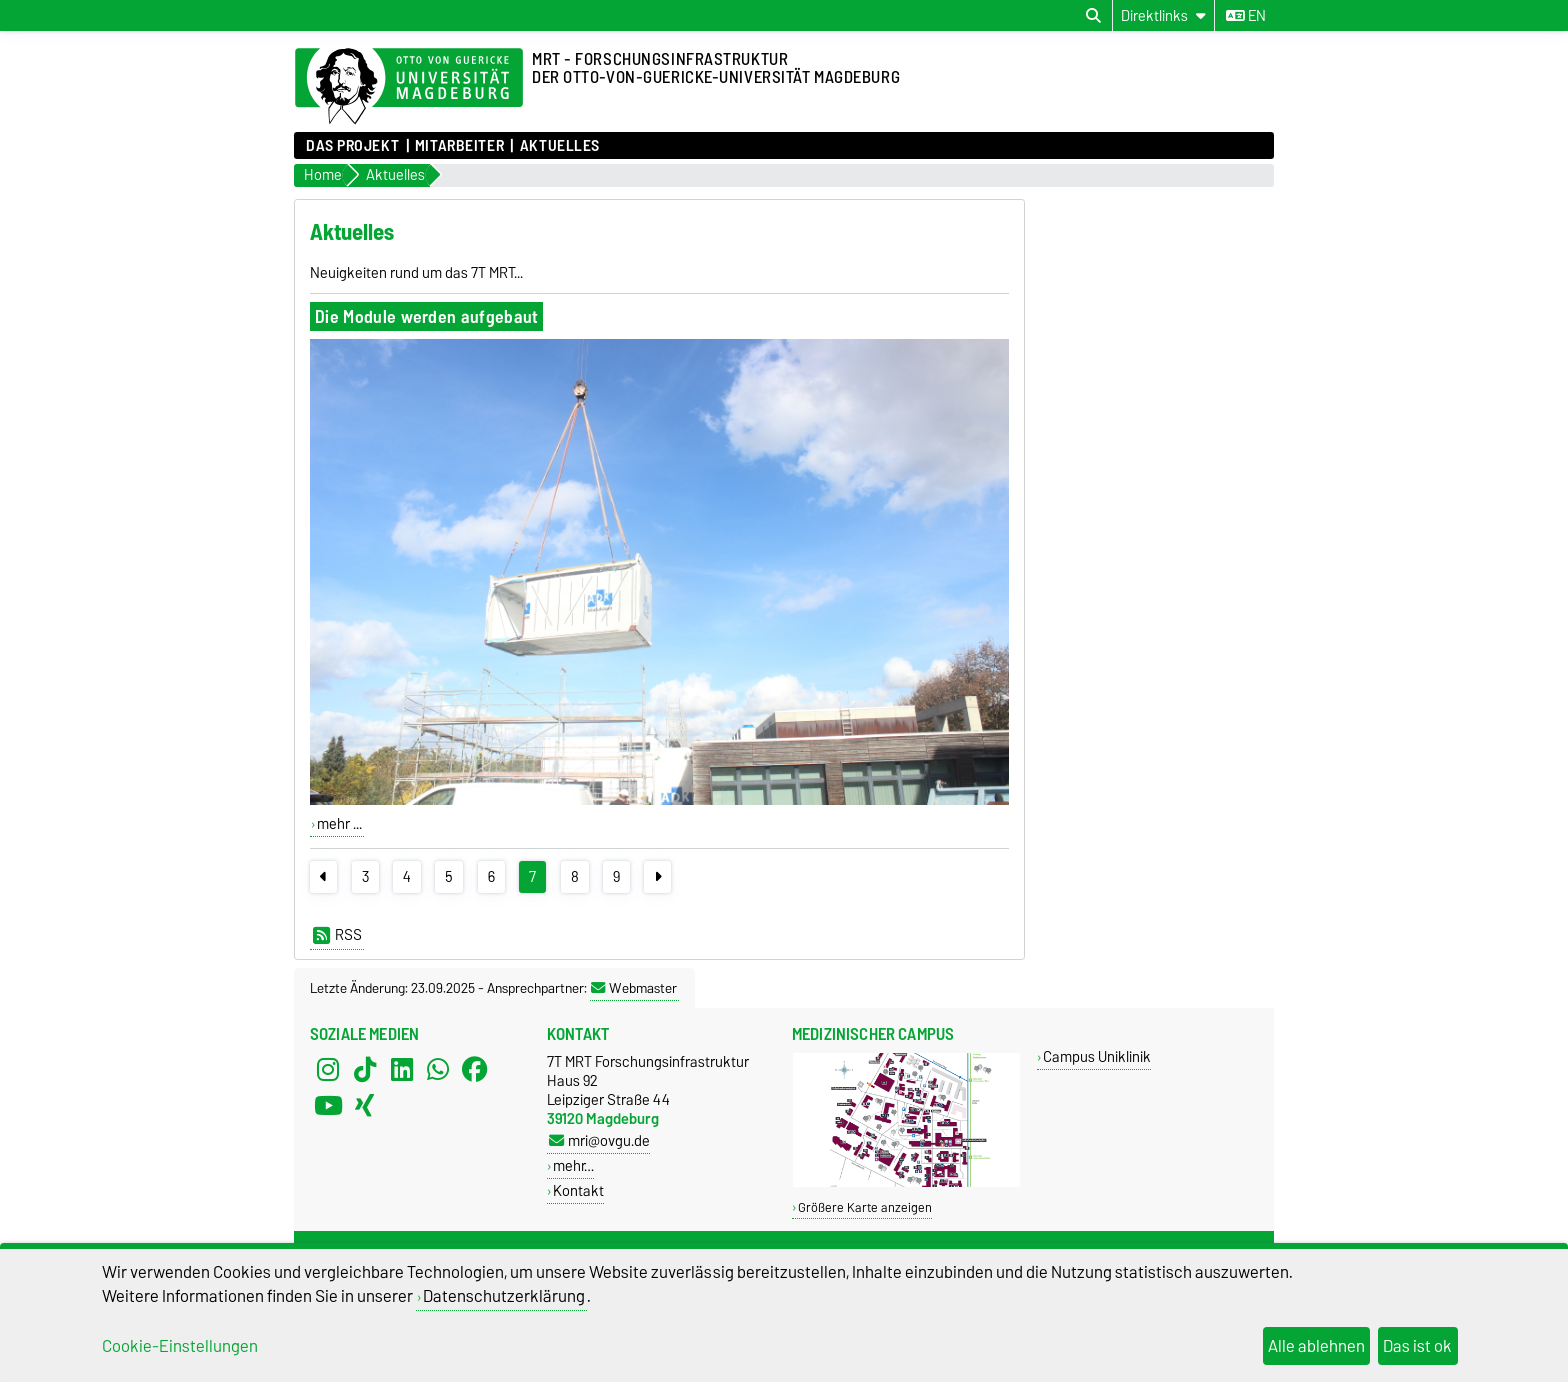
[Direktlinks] (1163, 15)
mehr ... (339, 824)
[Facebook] (475, 1070)
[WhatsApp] (438, 1070)
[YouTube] (328, 1106)
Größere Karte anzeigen (865, 1207)
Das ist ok (1417, 1346)
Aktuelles (560, 146)
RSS (337, 935)
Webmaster (634, 988)
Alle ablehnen (1316, 1346)
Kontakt (578, 1190)
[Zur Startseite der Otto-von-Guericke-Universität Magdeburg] (409, 87)
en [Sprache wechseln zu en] (1246, 16)
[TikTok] (365, 1070)
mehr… (573, 1165)
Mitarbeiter (459, 146)
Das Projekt (352, 146)
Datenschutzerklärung (504, 1296)
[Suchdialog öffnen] (1093, 16)
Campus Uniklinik (1097, 1056)
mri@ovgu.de (599, 1140)
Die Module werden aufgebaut (427, 316)
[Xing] (365, 1106)
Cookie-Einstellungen (180, 1346)
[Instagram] (328, 1070)
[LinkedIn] (402, 1070)
